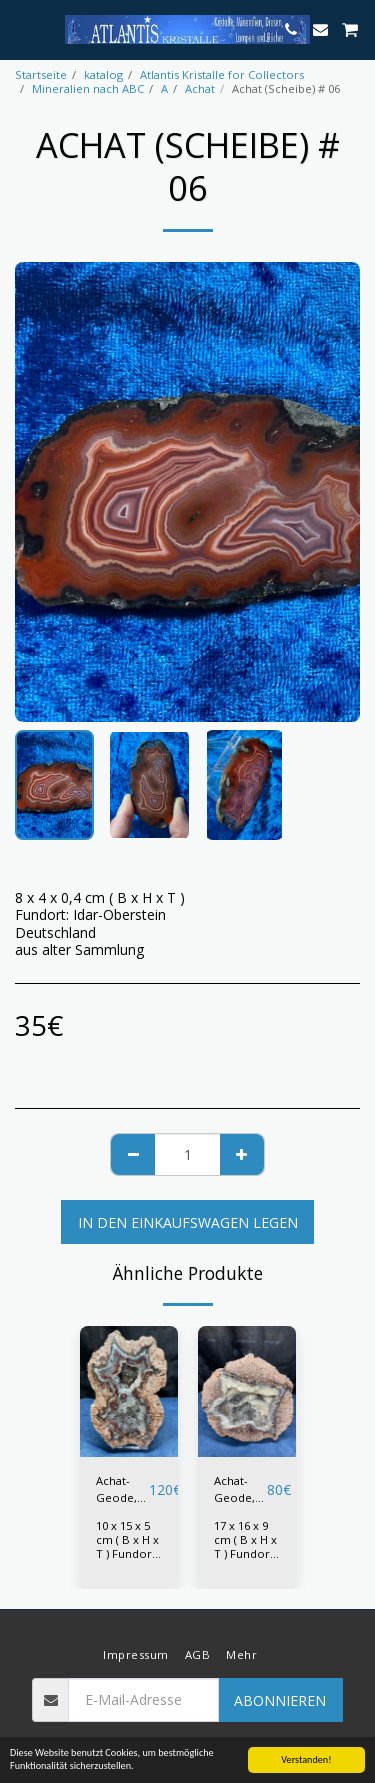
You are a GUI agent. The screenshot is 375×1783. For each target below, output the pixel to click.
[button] (22, 28)
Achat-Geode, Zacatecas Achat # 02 (240, 1490)
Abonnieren (280, 1700)
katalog (103, 74)
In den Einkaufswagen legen (188, 1222)
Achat (200, 88)
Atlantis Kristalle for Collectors (222, 74)
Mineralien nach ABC (88, 88)
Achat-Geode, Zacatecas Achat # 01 (122, 1490)
